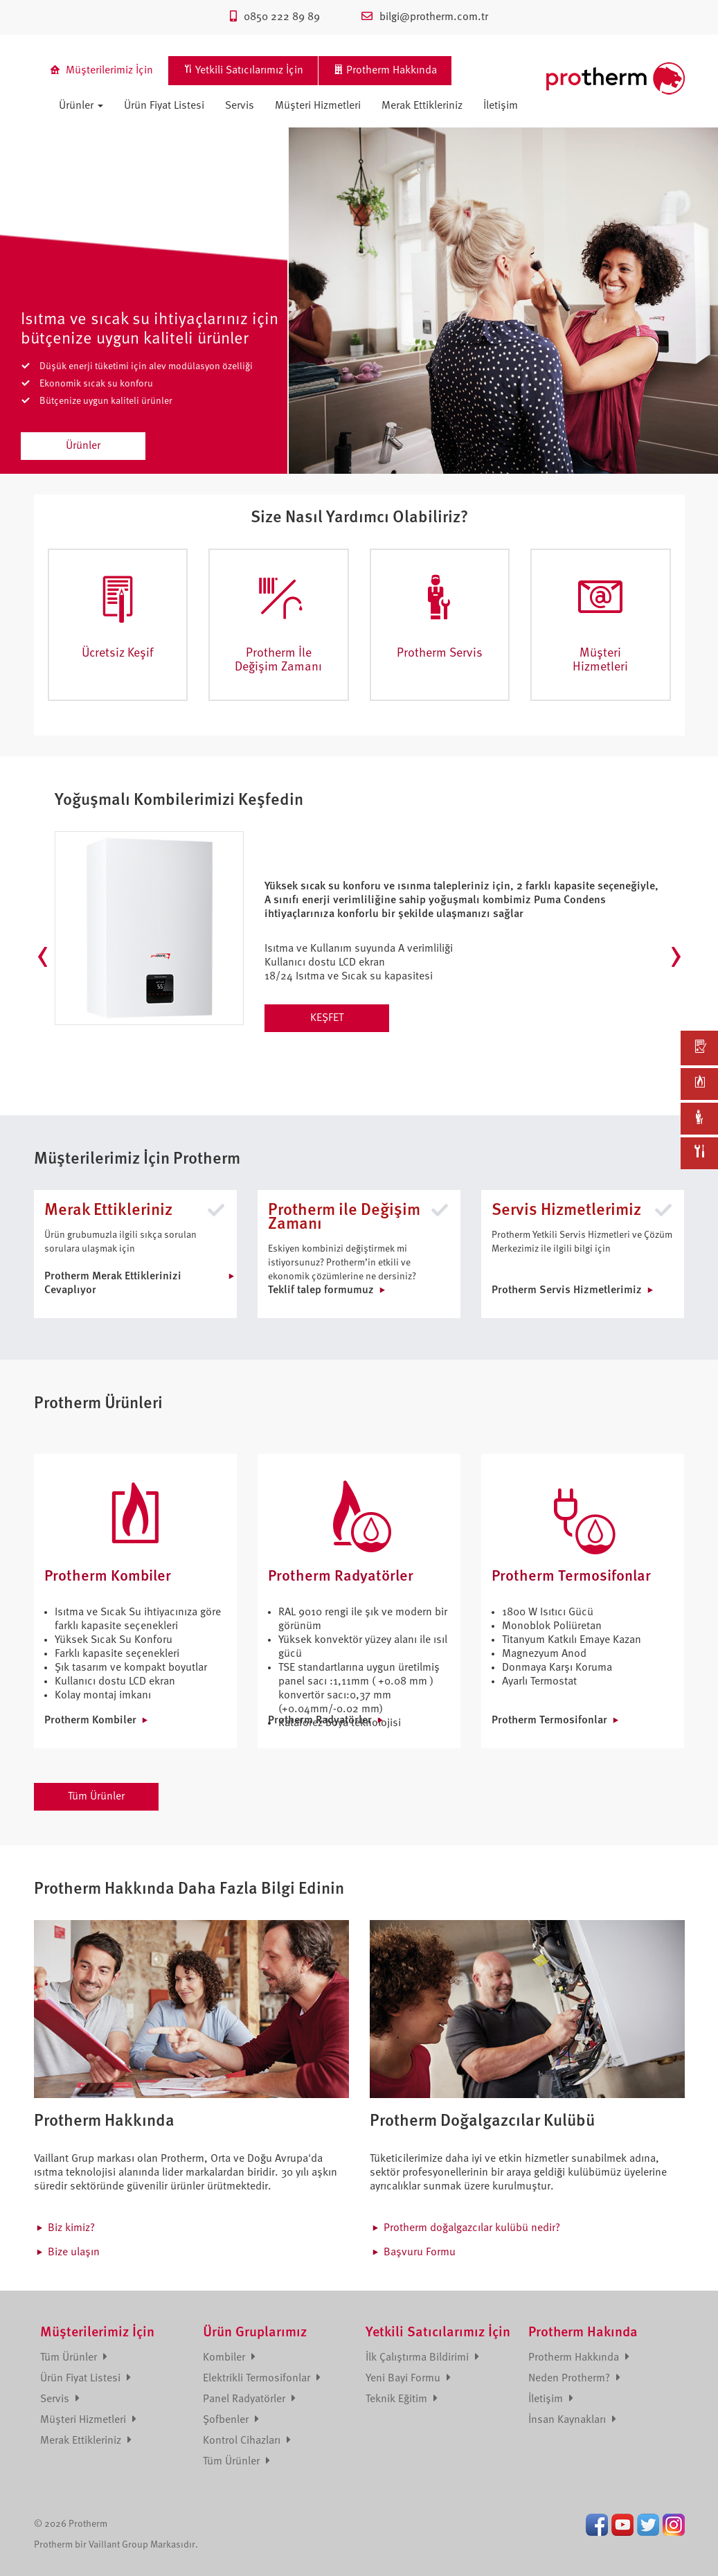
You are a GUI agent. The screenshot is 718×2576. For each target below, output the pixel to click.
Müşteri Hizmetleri (318, 106)
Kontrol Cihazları (247, 2440)
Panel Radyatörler (249, 2399)
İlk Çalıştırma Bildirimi (422, 2357)
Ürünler (81, 106)
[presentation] (42, 957)
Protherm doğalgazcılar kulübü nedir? (472, 2228)
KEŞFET (326, 1018)
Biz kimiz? (71, 2228)
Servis (239, 106)
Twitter (648, 2525)
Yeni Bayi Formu (408, 2378)
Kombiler (229, 2357)
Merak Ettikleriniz (422, 106)
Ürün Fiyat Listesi (164, 106)
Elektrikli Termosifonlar (262, 2378)
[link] (699, 1048)
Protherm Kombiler (90, 1720)
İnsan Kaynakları (572, 2420)
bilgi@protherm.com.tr (424, 17)
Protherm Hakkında (578, 2357)
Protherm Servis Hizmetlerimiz (567, 1290)
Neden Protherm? (574, 2378)
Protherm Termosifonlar (549, 1720)
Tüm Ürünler (96, 1796)
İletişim (500, 106)
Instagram (674, 2525)
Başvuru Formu (420, 2252)
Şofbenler (231, 2420)
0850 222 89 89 (275, 17)
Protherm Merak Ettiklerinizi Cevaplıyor (112, 1283)
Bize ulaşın (74, 2252)
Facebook (597, 2525)
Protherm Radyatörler (320, 1720)
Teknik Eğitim (402, 2399)
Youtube (622, 2525)
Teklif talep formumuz (321, 1290)
